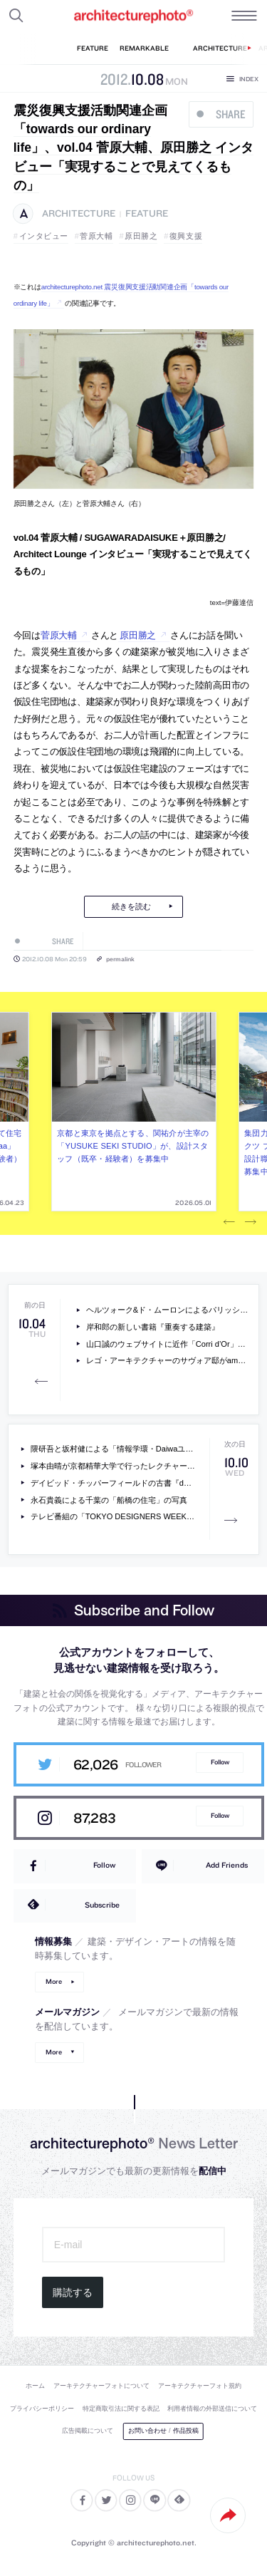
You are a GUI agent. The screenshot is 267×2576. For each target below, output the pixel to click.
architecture (78, 213)
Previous (229, 1223)
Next (250, 1223)
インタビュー (43, 236)
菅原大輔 (96, 236)
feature (146, 213)
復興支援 (185, 236)
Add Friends (227, 1865)
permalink (120, 959)
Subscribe (102, 1905)
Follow (220, 1762)
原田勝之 (141, 236)
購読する (73, 2292)
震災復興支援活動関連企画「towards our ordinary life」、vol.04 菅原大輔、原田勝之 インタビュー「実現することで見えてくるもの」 (133, 147)
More (54, 1981)
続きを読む (131, 906)
